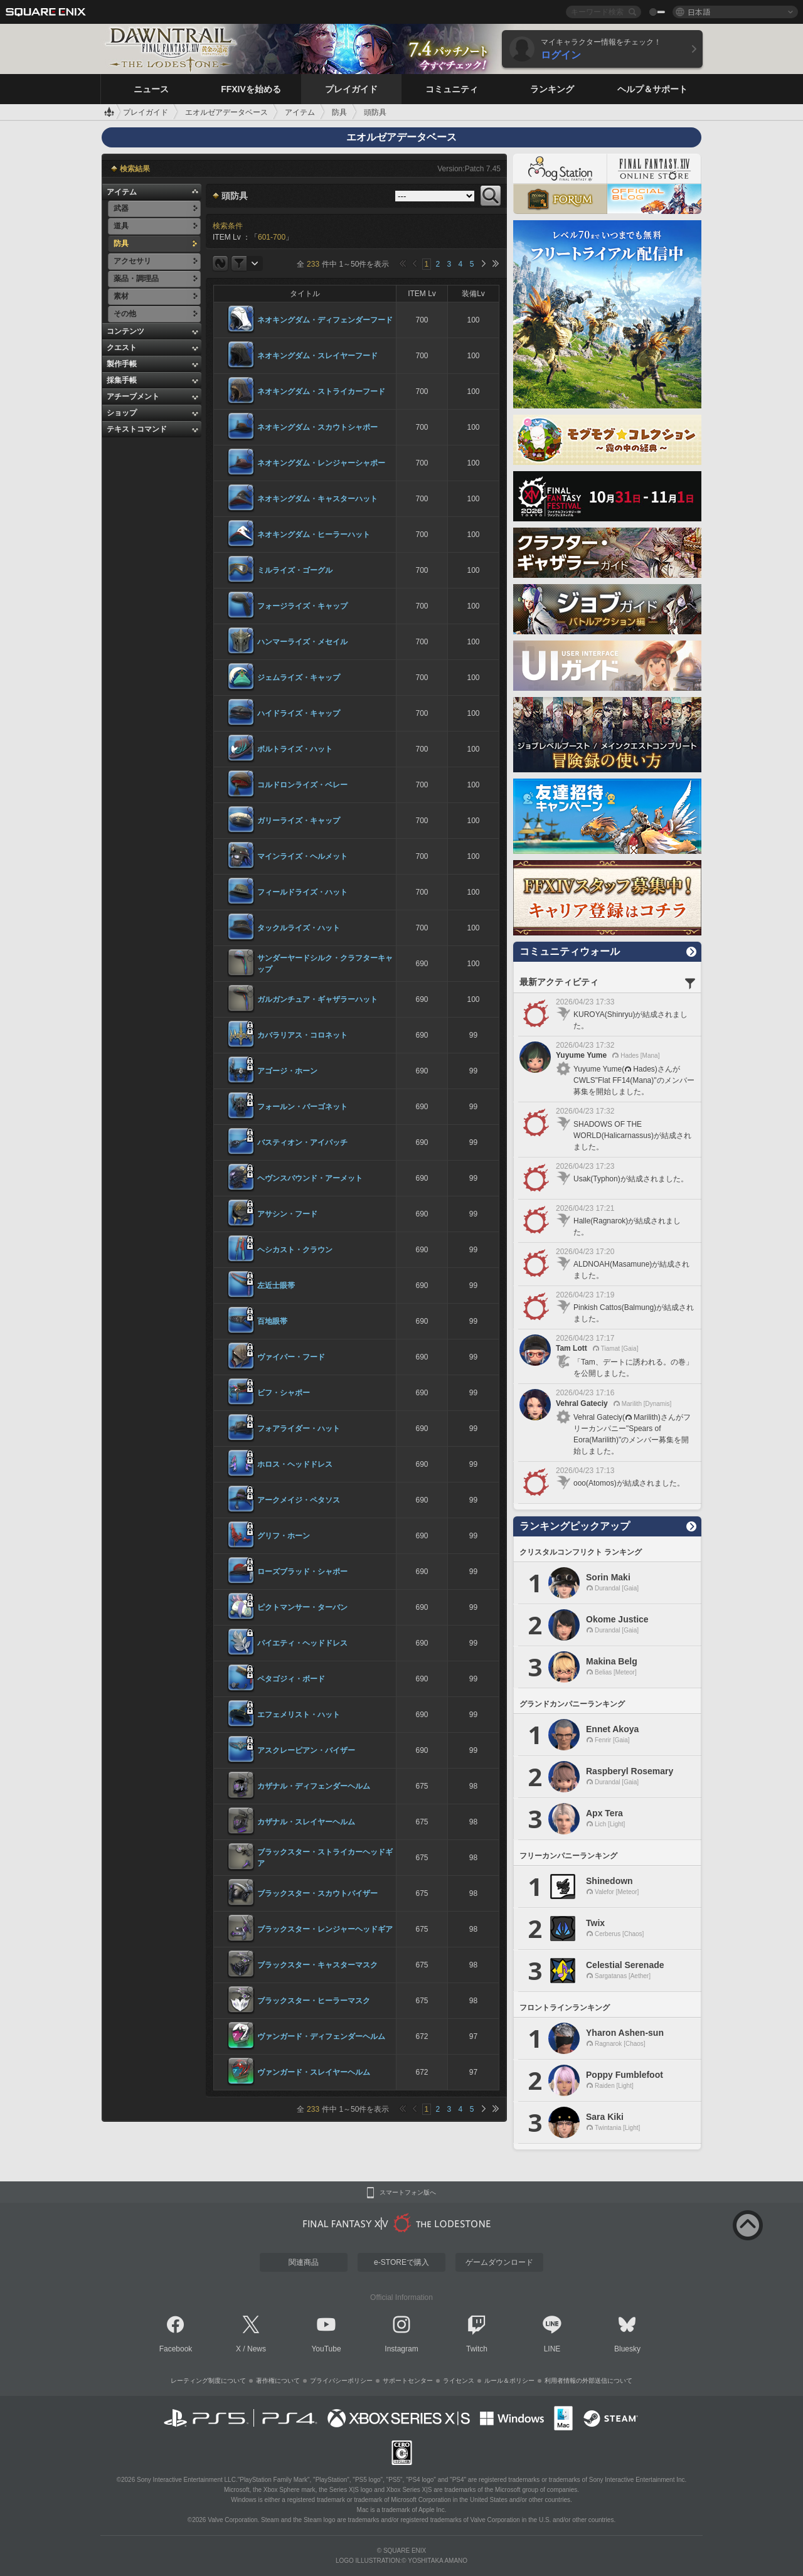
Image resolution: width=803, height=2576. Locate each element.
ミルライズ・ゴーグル (294, 570)
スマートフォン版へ (408, 2193)
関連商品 (304, 2262)
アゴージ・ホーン (287, 1071)
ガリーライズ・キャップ (298, 820)
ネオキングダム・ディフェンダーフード (325, 320)
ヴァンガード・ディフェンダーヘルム (321, 2036)
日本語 (699, 11)
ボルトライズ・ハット (294, 749)
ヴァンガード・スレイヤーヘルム (313, 2072)
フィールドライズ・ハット (302, 892)
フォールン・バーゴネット (302, 1106)
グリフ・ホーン (283, 1535)
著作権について (278, 2380)
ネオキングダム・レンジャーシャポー (321, 463)
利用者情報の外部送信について (588, 2380)
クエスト (122, 347)
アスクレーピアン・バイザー (306, 1750)
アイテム (122, 192)
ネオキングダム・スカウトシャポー (317, 427)
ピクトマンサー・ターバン (302, 1607)
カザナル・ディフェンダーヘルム (313, 1786)
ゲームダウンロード (499, 2262)
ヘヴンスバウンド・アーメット (310, 1178)
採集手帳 (122, 380)
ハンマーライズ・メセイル (302, 641)
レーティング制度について (208, 2380)
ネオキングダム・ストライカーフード (321, 391)
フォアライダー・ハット (298, 1428)
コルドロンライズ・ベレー (302, 784)
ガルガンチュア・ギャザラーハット (317, 999)
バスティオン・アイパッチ (302, 1142)
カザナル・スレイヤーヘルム (306, 1822)
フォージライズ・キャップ (302, 606)
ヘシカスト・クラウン (294, 1249)
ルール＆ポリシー (509, 2380)
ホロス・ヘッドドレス (294, 1464)
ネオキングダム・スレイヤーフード (317, 355)
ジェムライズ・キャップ (298, 677)
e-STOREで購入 (401, 2262)
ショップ (122, 412)
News (256, 2348)
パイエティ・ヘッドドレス (302, 1643)
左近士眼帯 (276, 1285)
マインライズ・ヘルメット (302, 856)
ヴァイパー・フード (291, 1357)
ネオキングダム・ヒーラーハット (313, 534)
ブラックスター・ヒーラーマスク (313, 2000)
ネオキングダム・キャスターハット (317, 498)
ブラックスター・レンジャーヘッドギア (325, 1929)
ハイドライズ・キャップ (298, 713)
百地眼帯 (272, 1321)
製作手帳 (122, 363)
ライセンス (458, 2380)
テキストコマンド (137, 429)
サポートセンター (408, 2380)
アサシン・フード (287, 1214)
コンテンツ (125, 331)
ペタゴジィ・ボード (291, 1678)
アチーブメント (133, 396)
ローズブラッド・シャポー (302, 1571)
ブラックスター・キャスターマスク (317, 1965)
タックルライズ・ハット (298, 927)
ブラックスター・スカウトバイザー (317, 1893)
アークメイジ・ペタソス (298, 1500)
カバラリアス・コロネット (302, 1035)
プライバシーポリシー (341, 2380)
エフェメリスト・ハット (298, 1714)
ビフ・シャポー (283, 1392)
